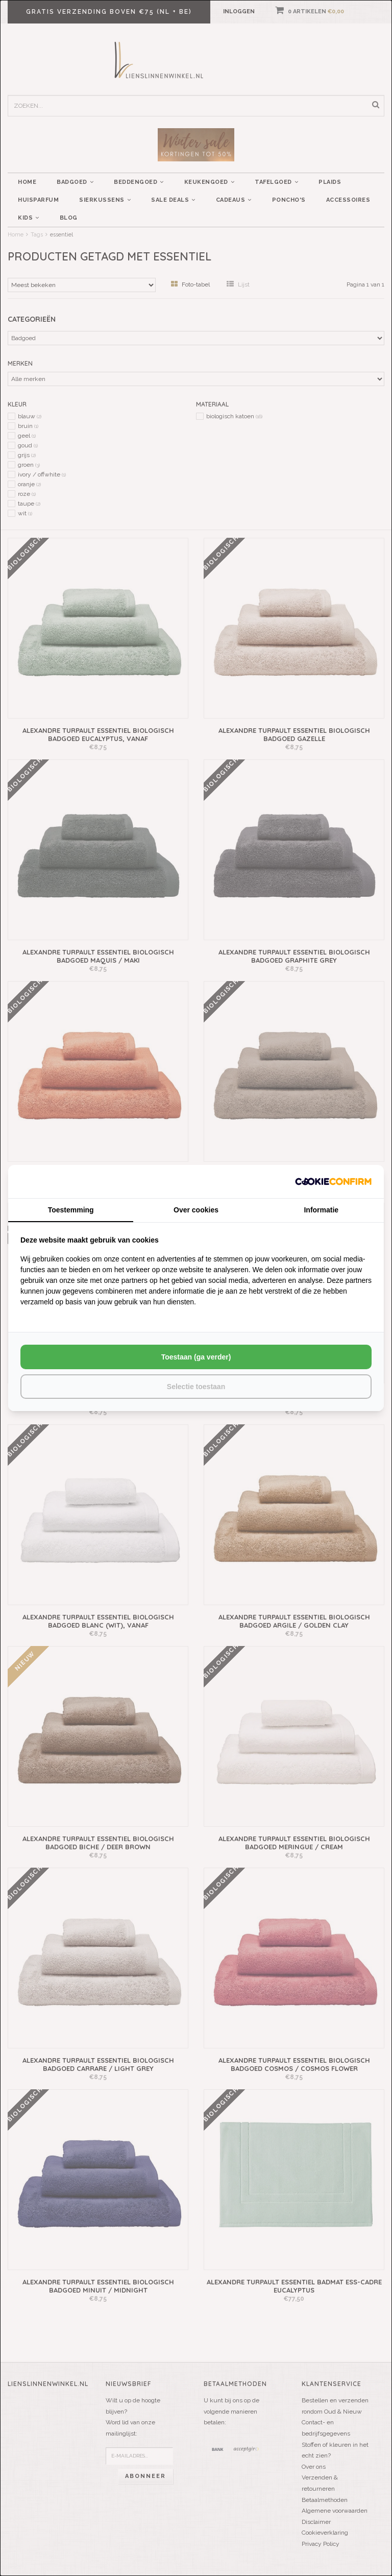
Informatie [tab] (321, 1210)
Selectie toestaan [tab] (196, 1386)
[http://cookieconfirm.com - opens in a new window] (333, 1181)
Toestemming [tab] (71, 1210)
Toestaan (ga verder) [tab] (196, 1357)
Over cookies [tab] (196, 1210)
